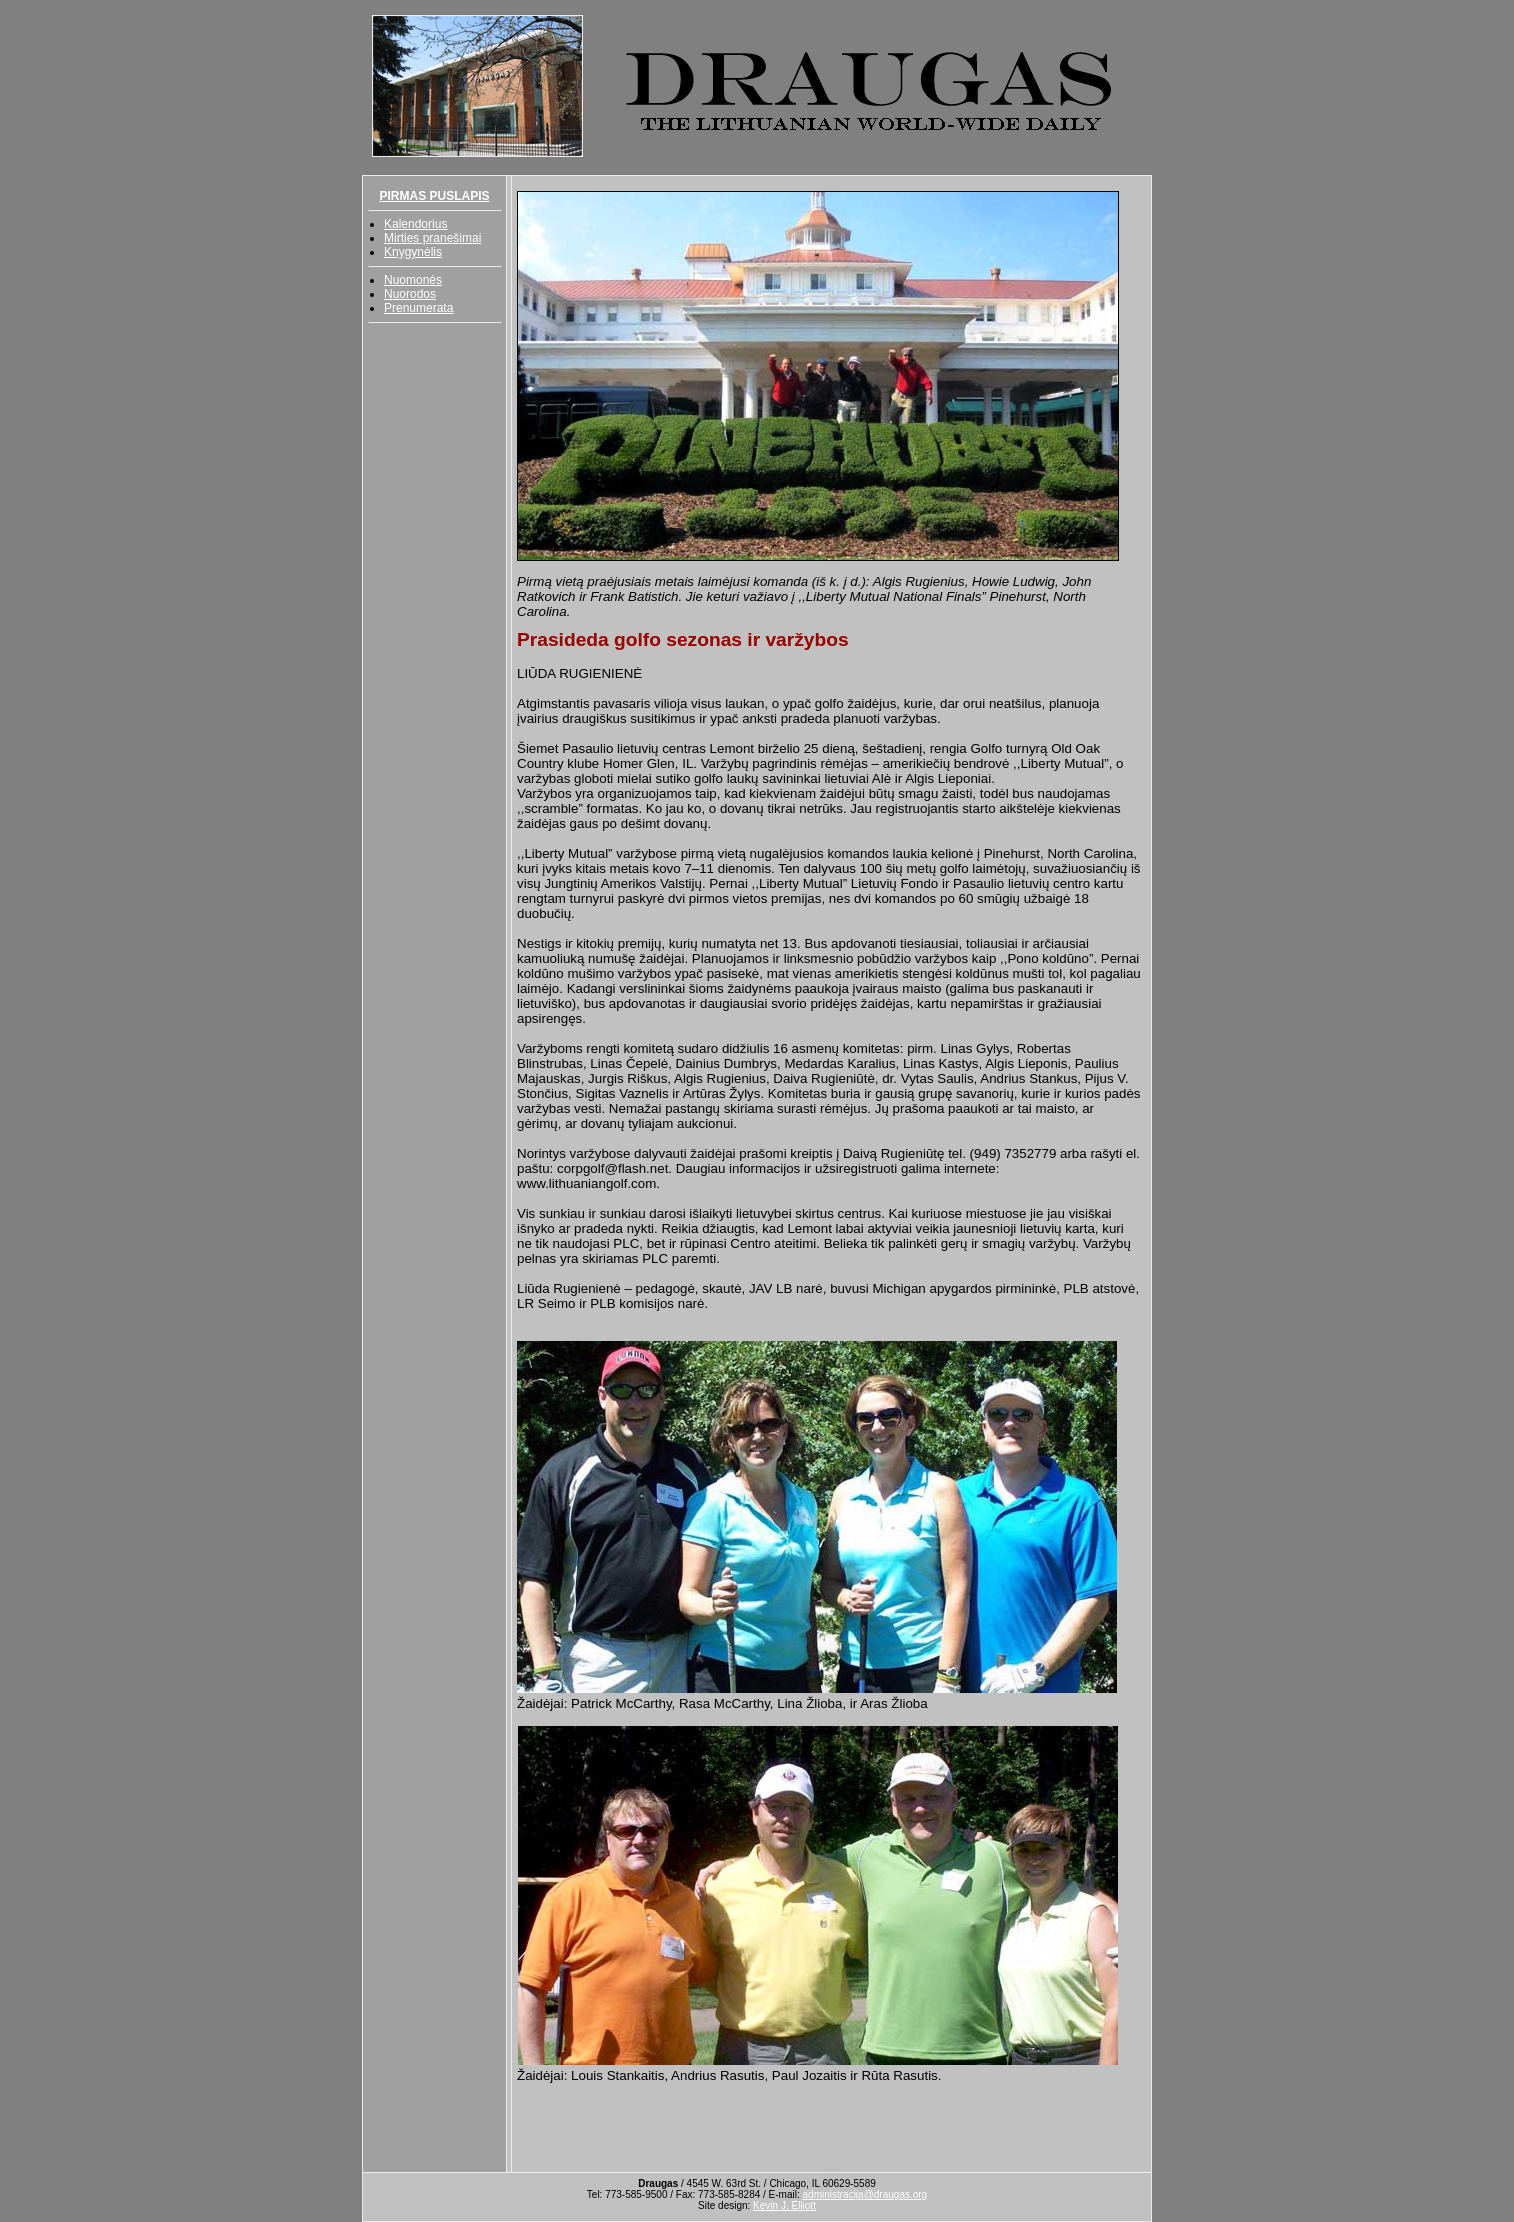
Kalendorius (415, 224)
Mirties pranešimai (432, 238)
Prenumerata (418, 308)
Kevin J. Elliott (784, 2205)
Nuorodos (410, 294)
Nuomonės (413, 280)
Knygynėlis (413, 252)
